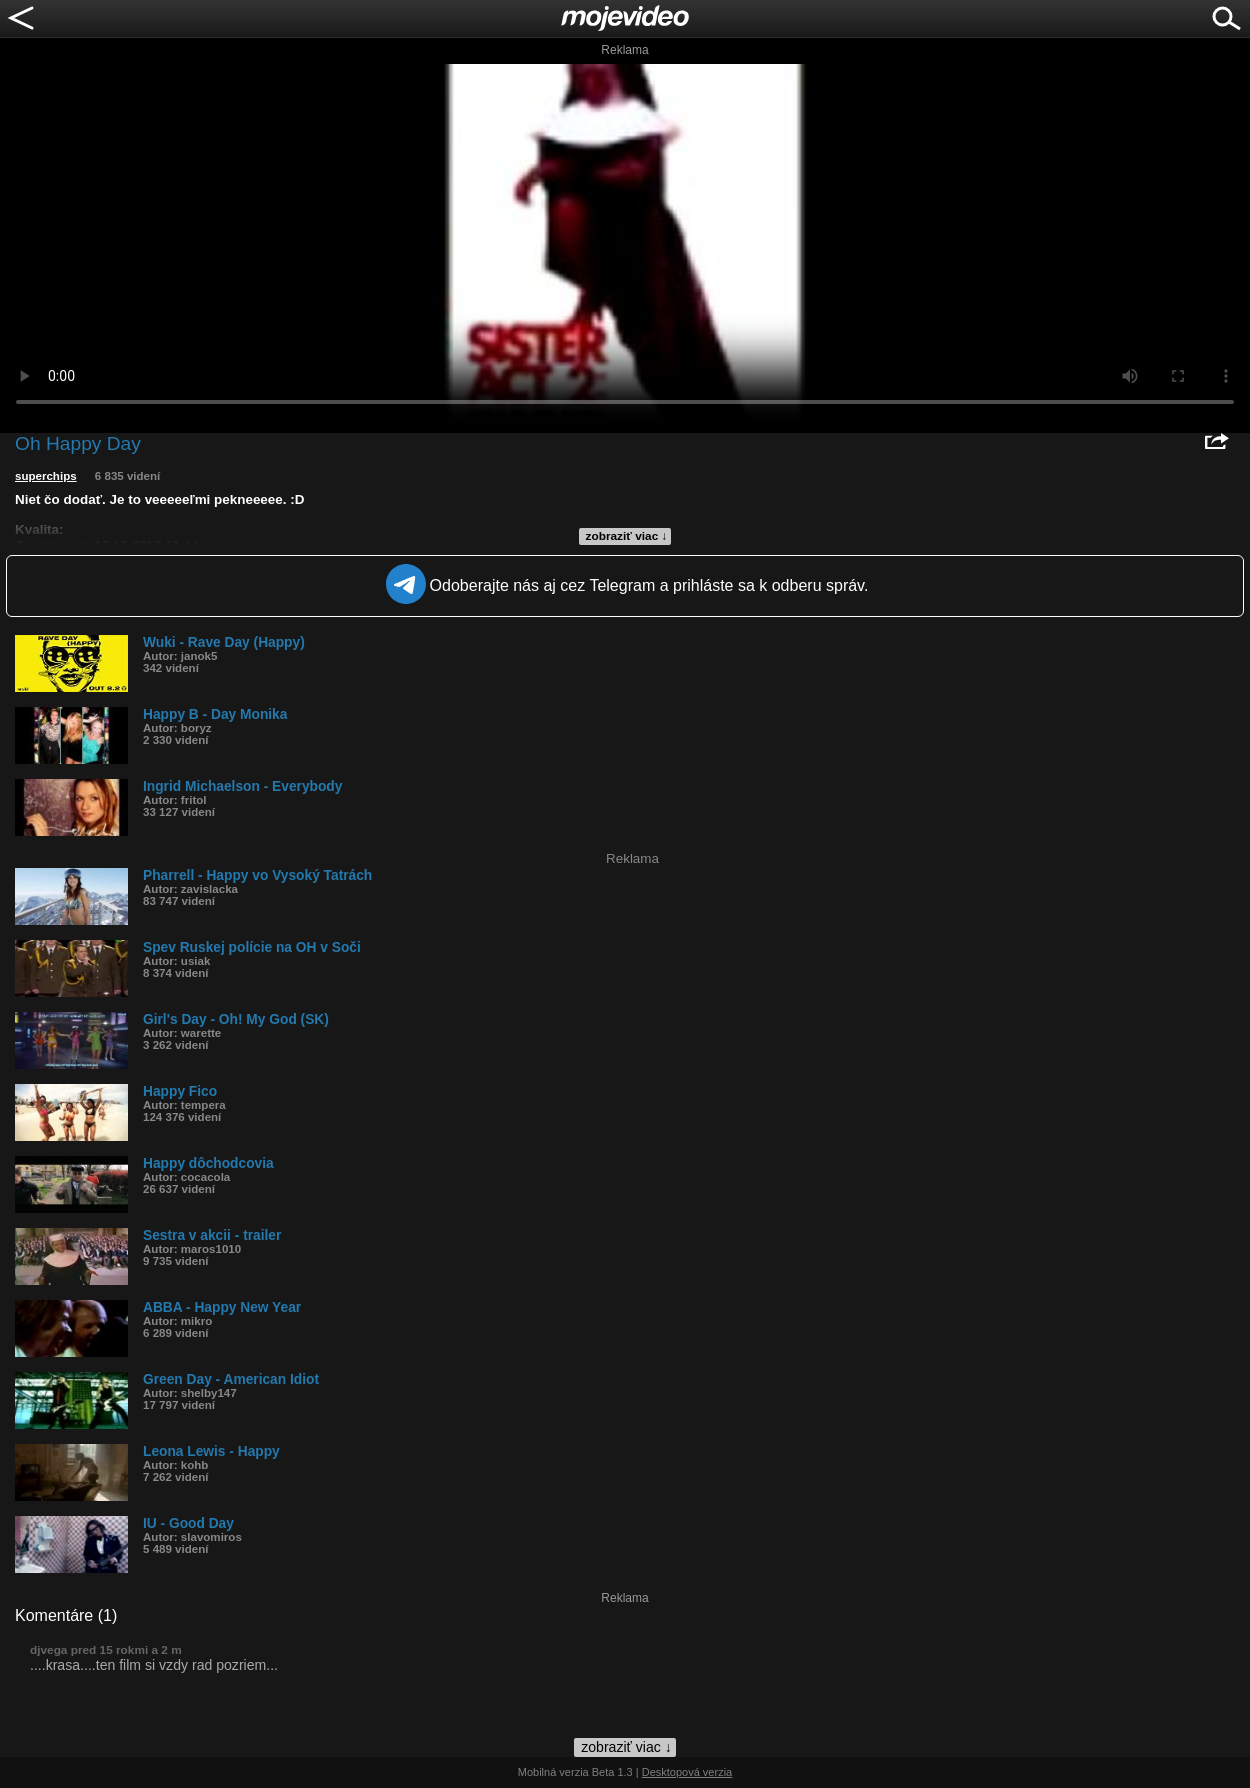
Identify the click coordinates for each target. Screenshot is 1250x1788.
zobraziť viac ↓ (627, 536)
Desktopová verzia (687, 1772)
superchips (46, 476)
